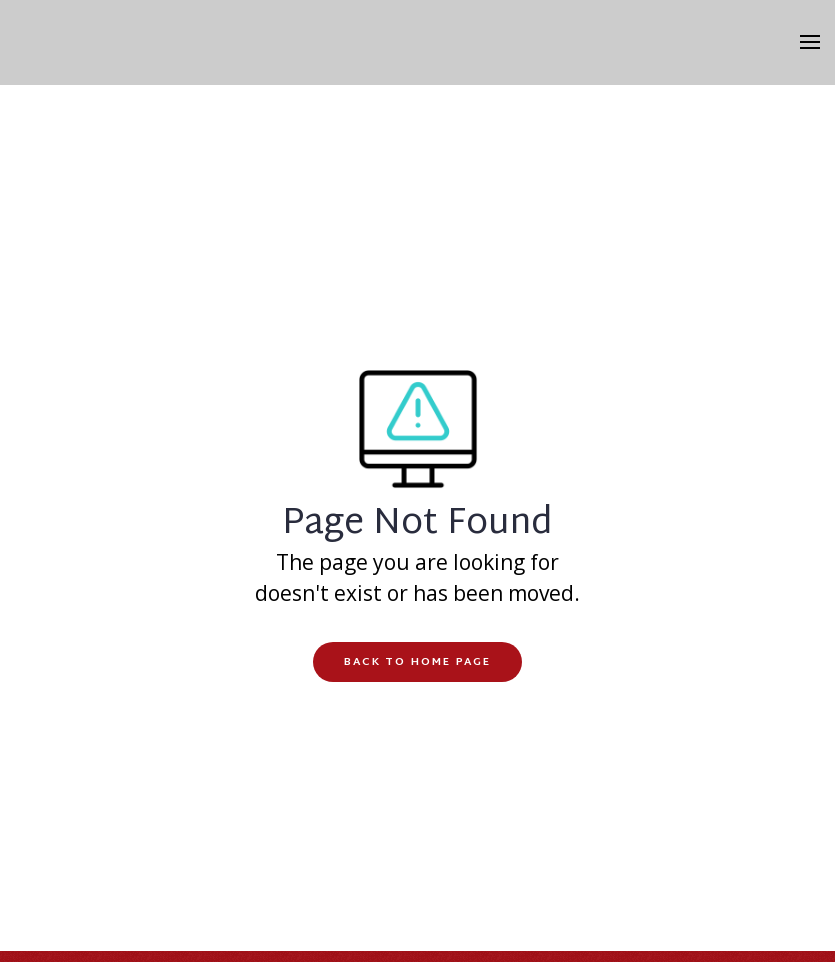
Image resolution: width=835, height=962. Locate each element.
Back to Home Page (417, 662)
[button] (817, 43)
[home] (417, 42)
